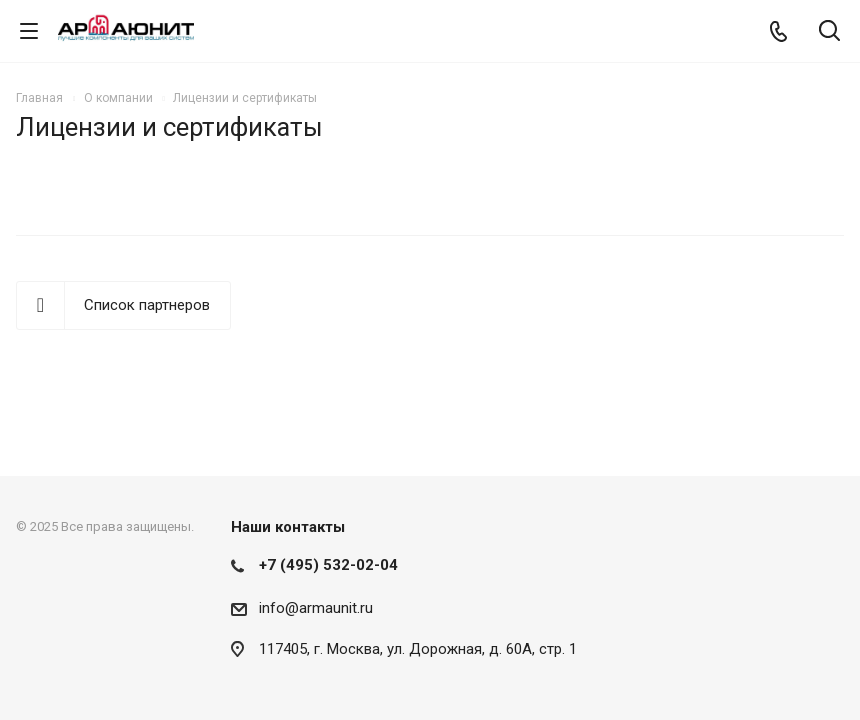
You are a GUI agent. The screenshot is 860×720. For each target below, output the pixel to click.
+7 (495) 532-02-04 (328, 565)
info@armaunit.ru (316, 608)
